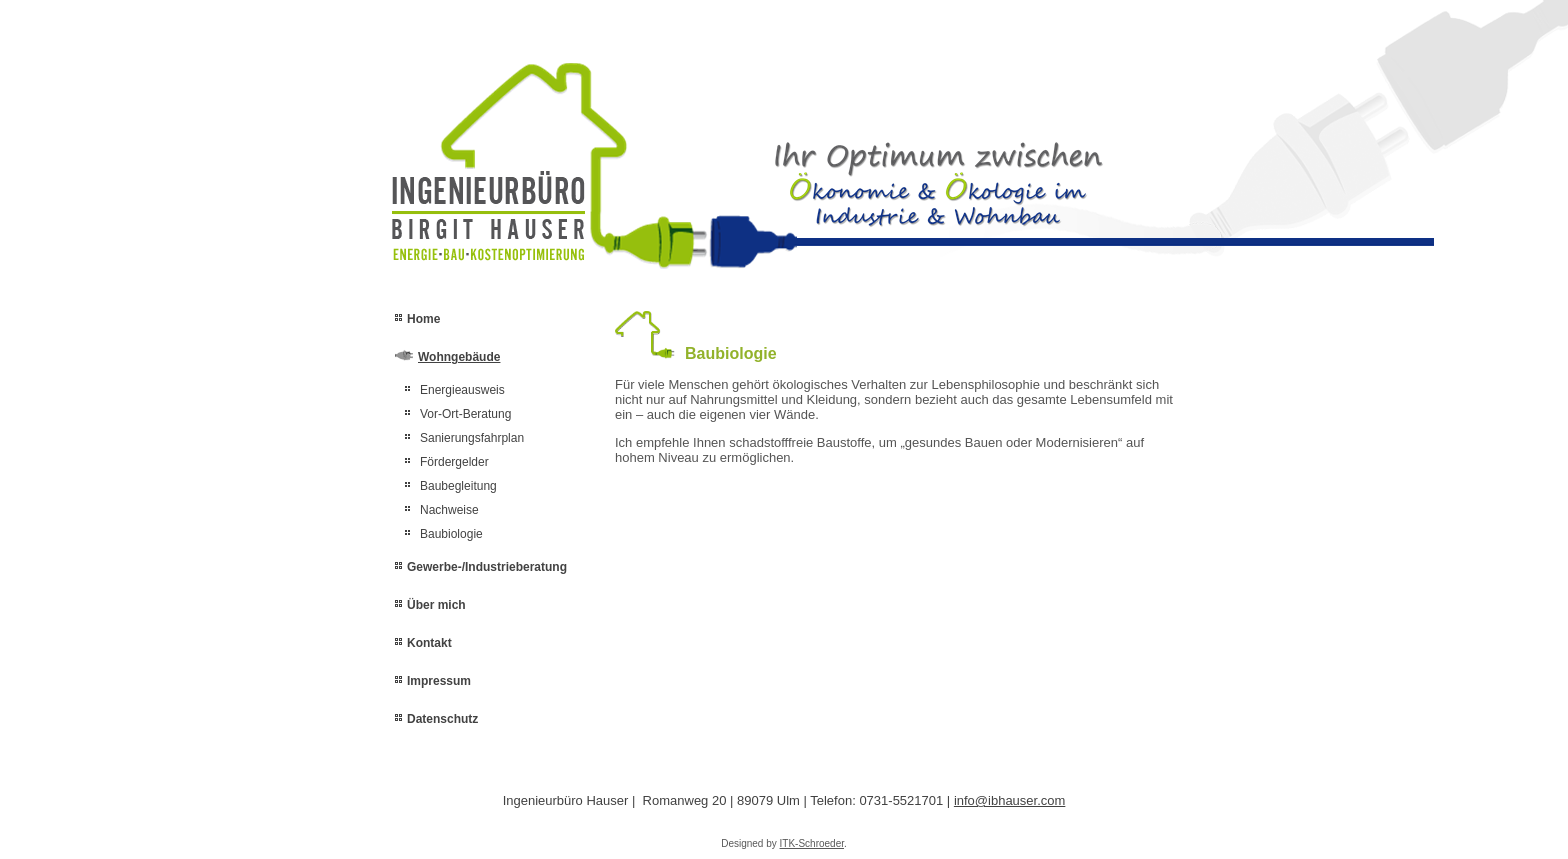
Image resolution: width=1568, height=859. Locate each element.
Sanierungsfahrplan (472, 438)
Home (423, 319)
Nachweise (449, 510)
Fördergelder (454, 462)
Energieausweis (462, 390)
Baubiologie (451, 534)
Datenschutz (442, 719)
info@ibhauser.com (1009, 800)
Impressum (439, 681)
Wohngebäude (459, 357)
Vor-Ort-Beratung (465, 414)
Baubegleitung (458, 486)
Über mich (436, 605)
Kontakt (429, 643)
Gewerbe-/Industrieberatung (487, 567)
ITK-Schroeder (812, 843)
